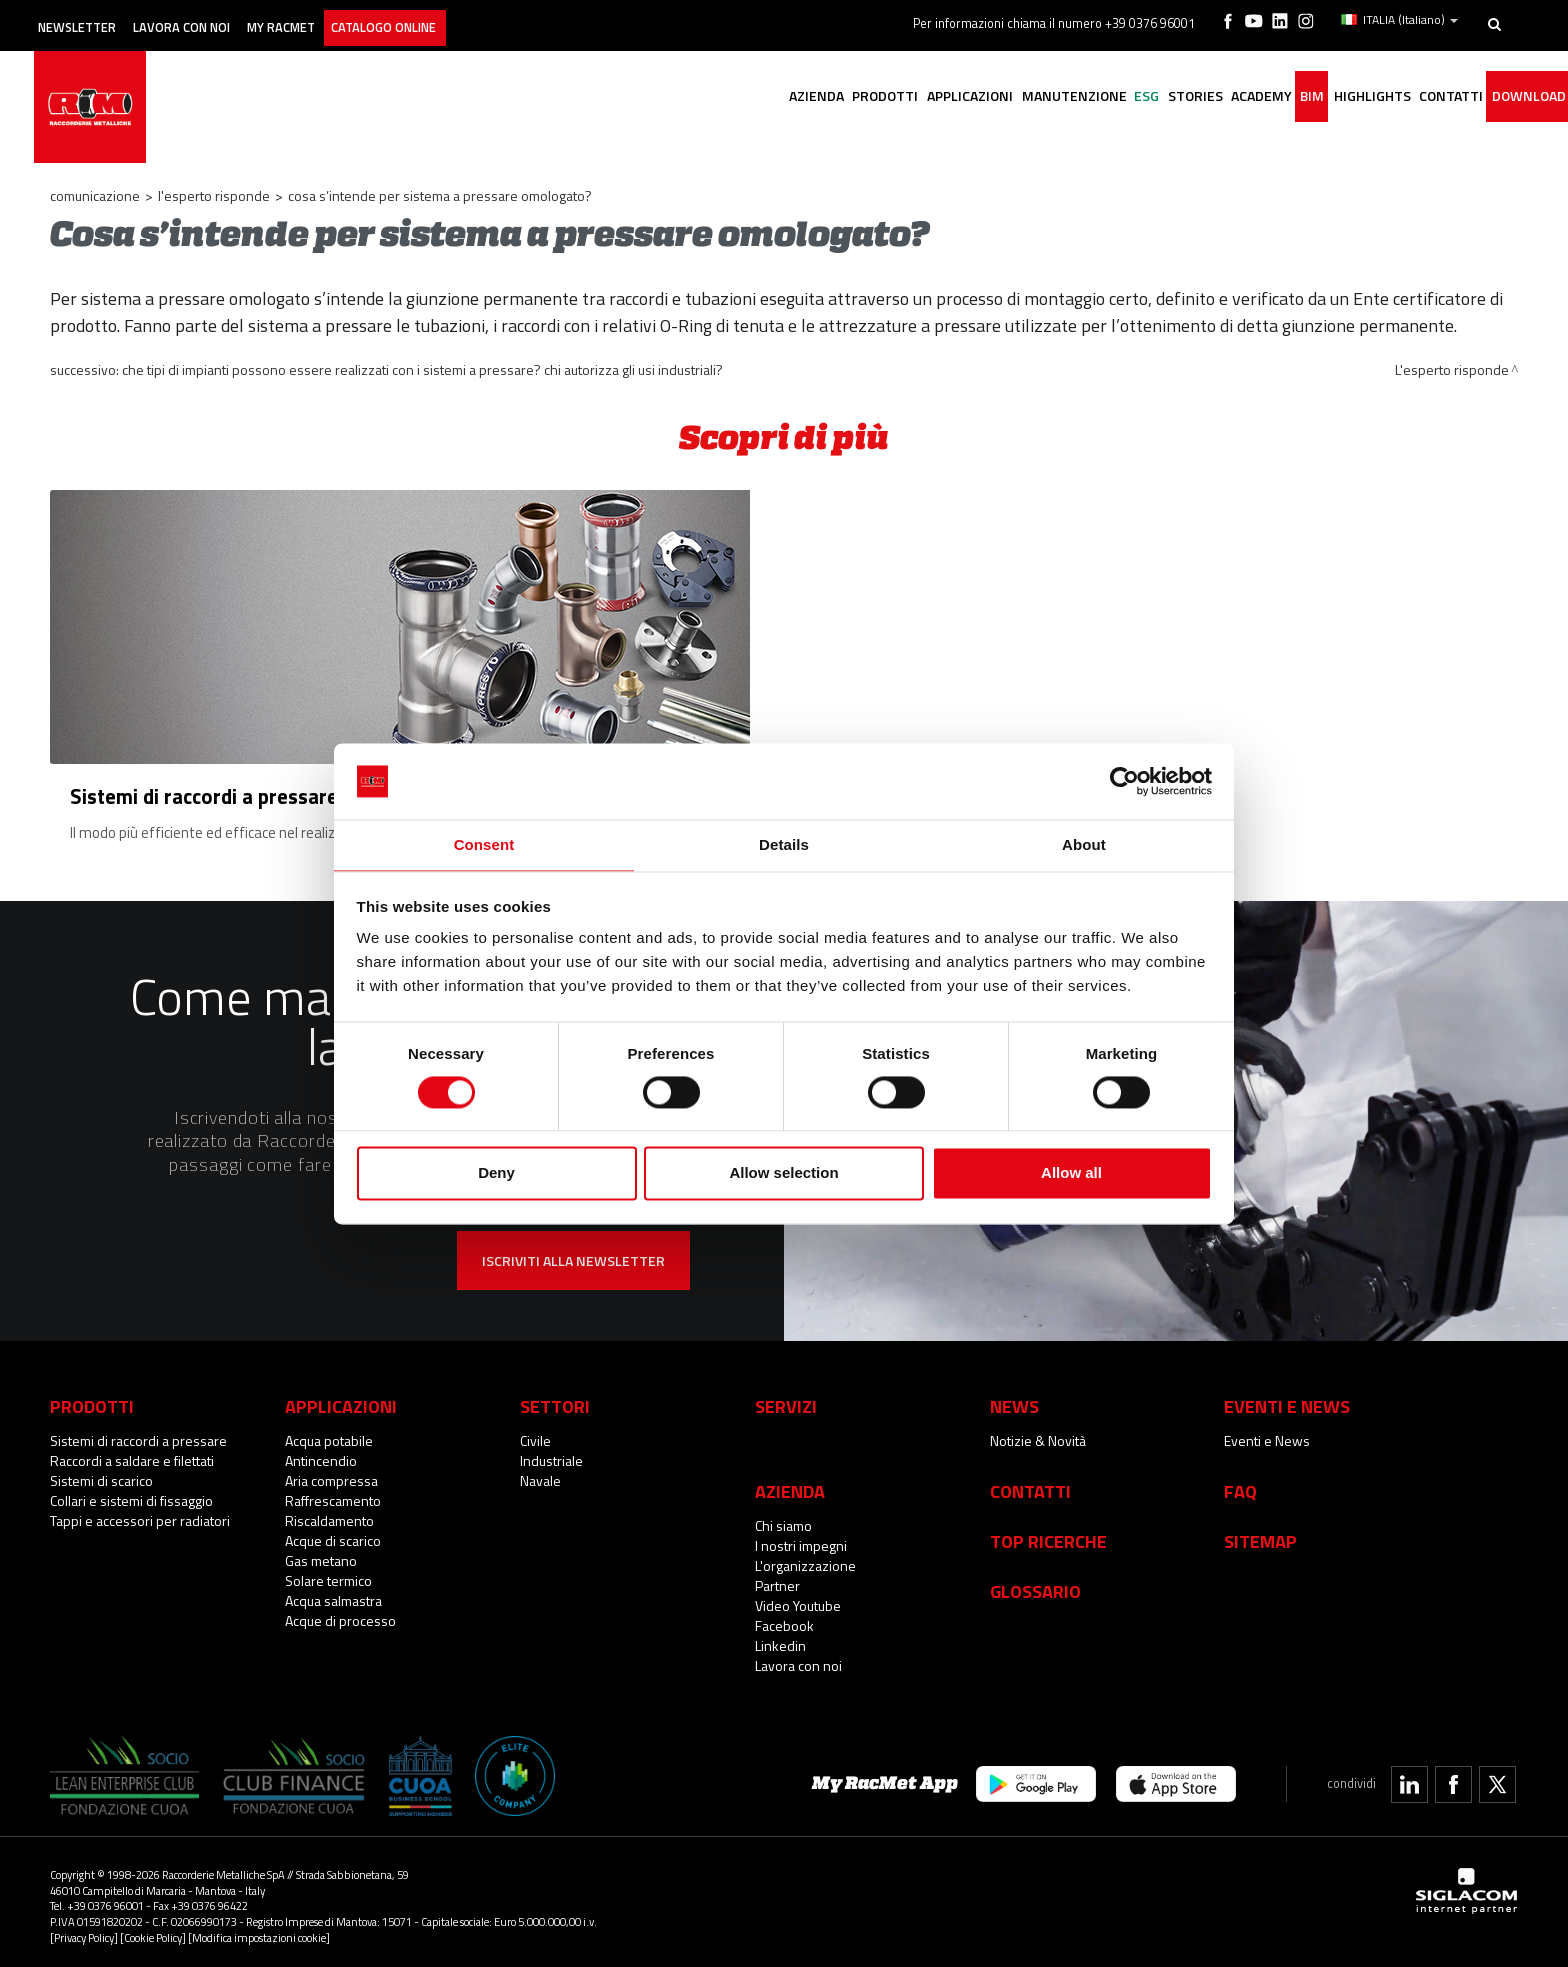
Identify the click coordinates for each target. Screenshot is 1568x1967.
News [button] (1014, 1398)
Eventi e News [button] (1287, 1398)
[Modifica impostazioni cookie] (259, 1928)
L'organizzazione (805, 1557)
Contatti (1030, 1483)
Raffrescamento (333, 1492)
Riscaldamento (329, 1512)
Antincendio (321, 1452)
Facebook (784, 1617)
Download (1521, 97)
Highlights (1341, 97)
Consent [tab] (484, 844)
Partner (777, 1577)
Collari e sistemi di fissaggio (131, 1492)
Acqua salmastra (333, 1592)
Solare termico (328, 1572)
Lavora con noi (219, 17)
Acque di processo (340, 1612)
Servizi (786, 1398)
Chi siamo (783, 1517)
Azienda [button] (693, 97)
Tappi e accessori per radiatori (140, 1512)
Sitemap (1260, 1533)
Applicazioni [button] (870, 97)
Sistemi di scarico (101, 1472)
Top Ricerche (1048, 1533)
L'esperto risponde (214, 195)
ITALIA (1402, 18)
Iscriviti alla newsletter (573, 1252)
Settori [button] (555, 1398)
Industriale (551, 1452)
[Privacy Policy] (84, 1928)
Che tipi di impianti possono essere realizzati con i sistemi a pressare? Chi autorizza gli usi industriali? (422, 369)
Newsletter (96, 17)
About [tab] (1084, 844)
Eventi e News (1267, 1432)
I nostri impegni (801, 1537)
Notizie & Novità (1038, 1432)
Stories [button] (1130, 97)
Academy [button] (1208, 97)
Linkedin (780, 1637)
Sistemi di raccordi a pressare (138, 1432)
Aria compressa (331, 1472)
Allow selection (783, 1174)
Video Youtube (798, 1597)
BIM (1271, 97)
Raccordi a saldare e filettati (132, 1452)
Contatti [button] (1432, 97)
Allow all (1071, 1174)
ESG (1070, 97)
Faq (1240, 1483)
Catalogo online (459, 17)
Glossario (1035, 1583)
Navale (540, 1472)
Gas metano (321, 1552)
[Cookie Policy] (153, 1928)
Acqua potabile (329, 1432)
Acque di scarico (333, 1532)
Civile (535, 1432)
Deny (496, 1174)
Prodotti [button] (774, 97)
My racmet (336, 17)
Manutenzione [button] (985, 97)
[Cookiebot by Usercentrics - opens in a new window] (1124, 780)
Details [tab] (784, 844)
